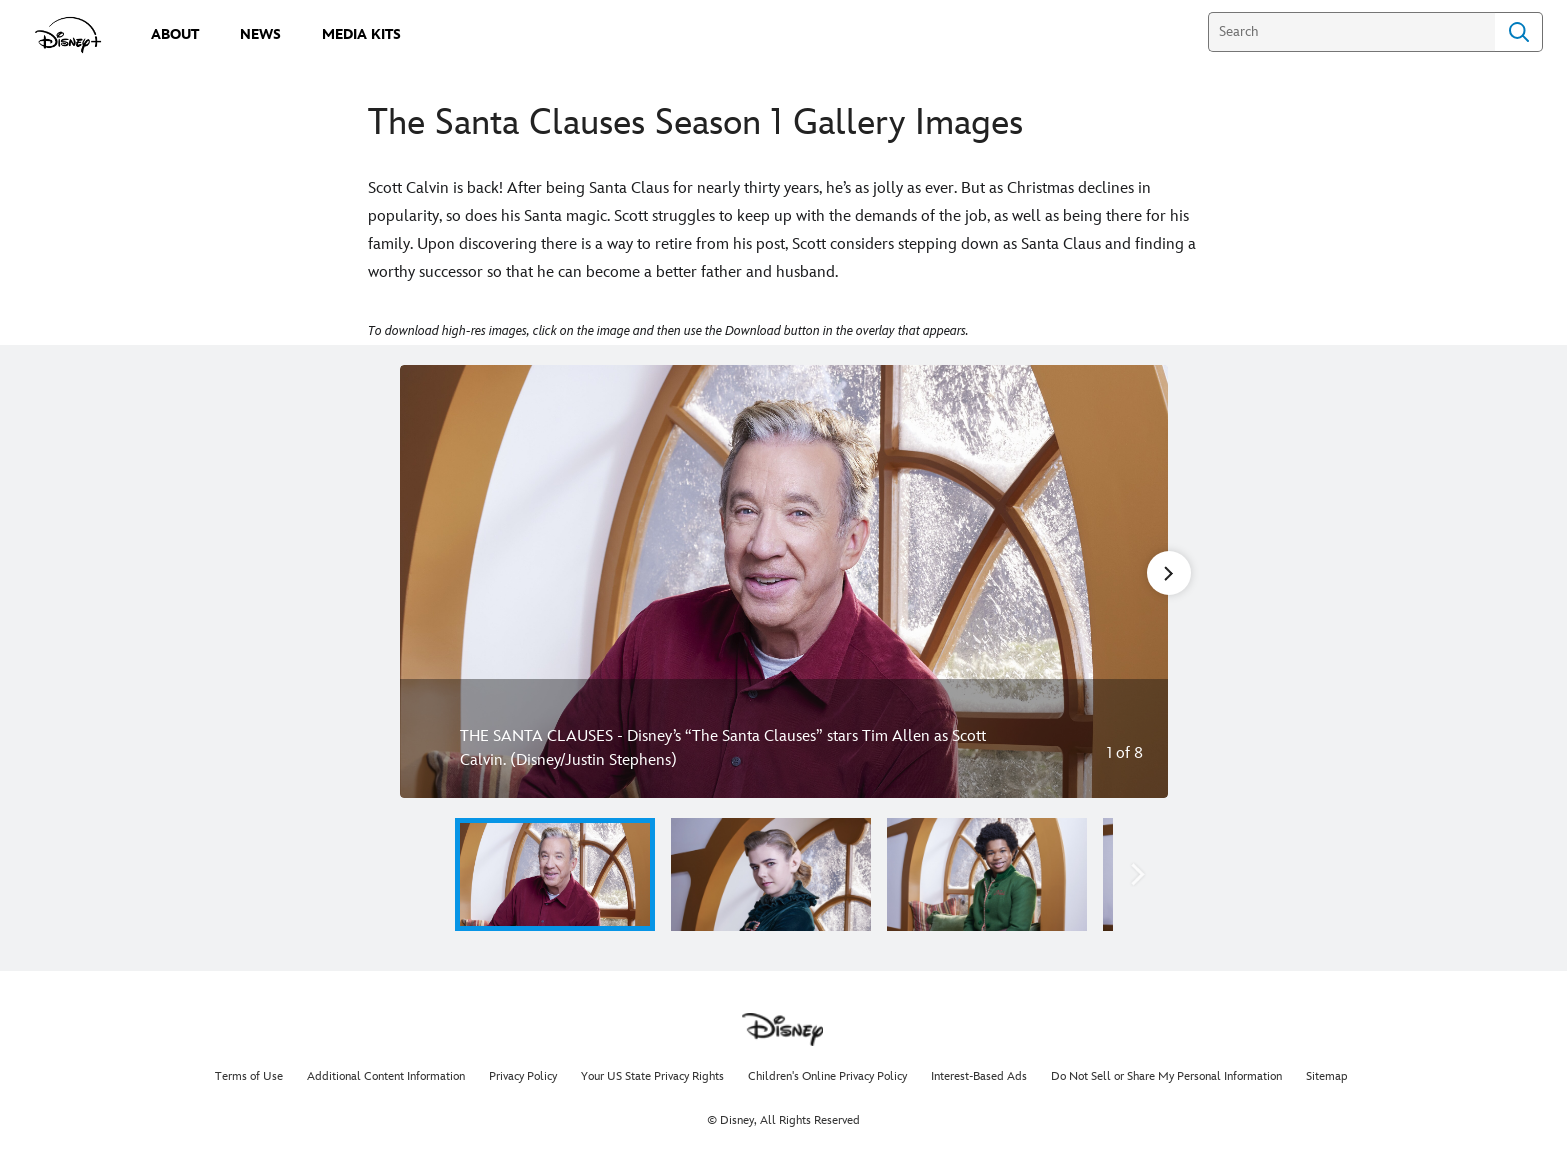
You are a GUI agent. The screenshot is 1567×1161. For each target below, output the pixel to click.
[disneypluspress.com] (68, 35)
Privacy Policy (523, 1076)
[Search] (1351, 32)
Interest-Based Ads (979, 1076)
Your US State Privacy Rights (652, 1076)
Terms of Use (249, 1076)
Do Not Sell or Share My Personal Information (1166, 1076)
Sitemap (1327, 1076)
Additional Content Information (386, 1076)
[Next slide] (1137, 581)
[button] (1138, 874)
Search (1519, 32)
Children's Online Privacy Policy (827, 1076)
